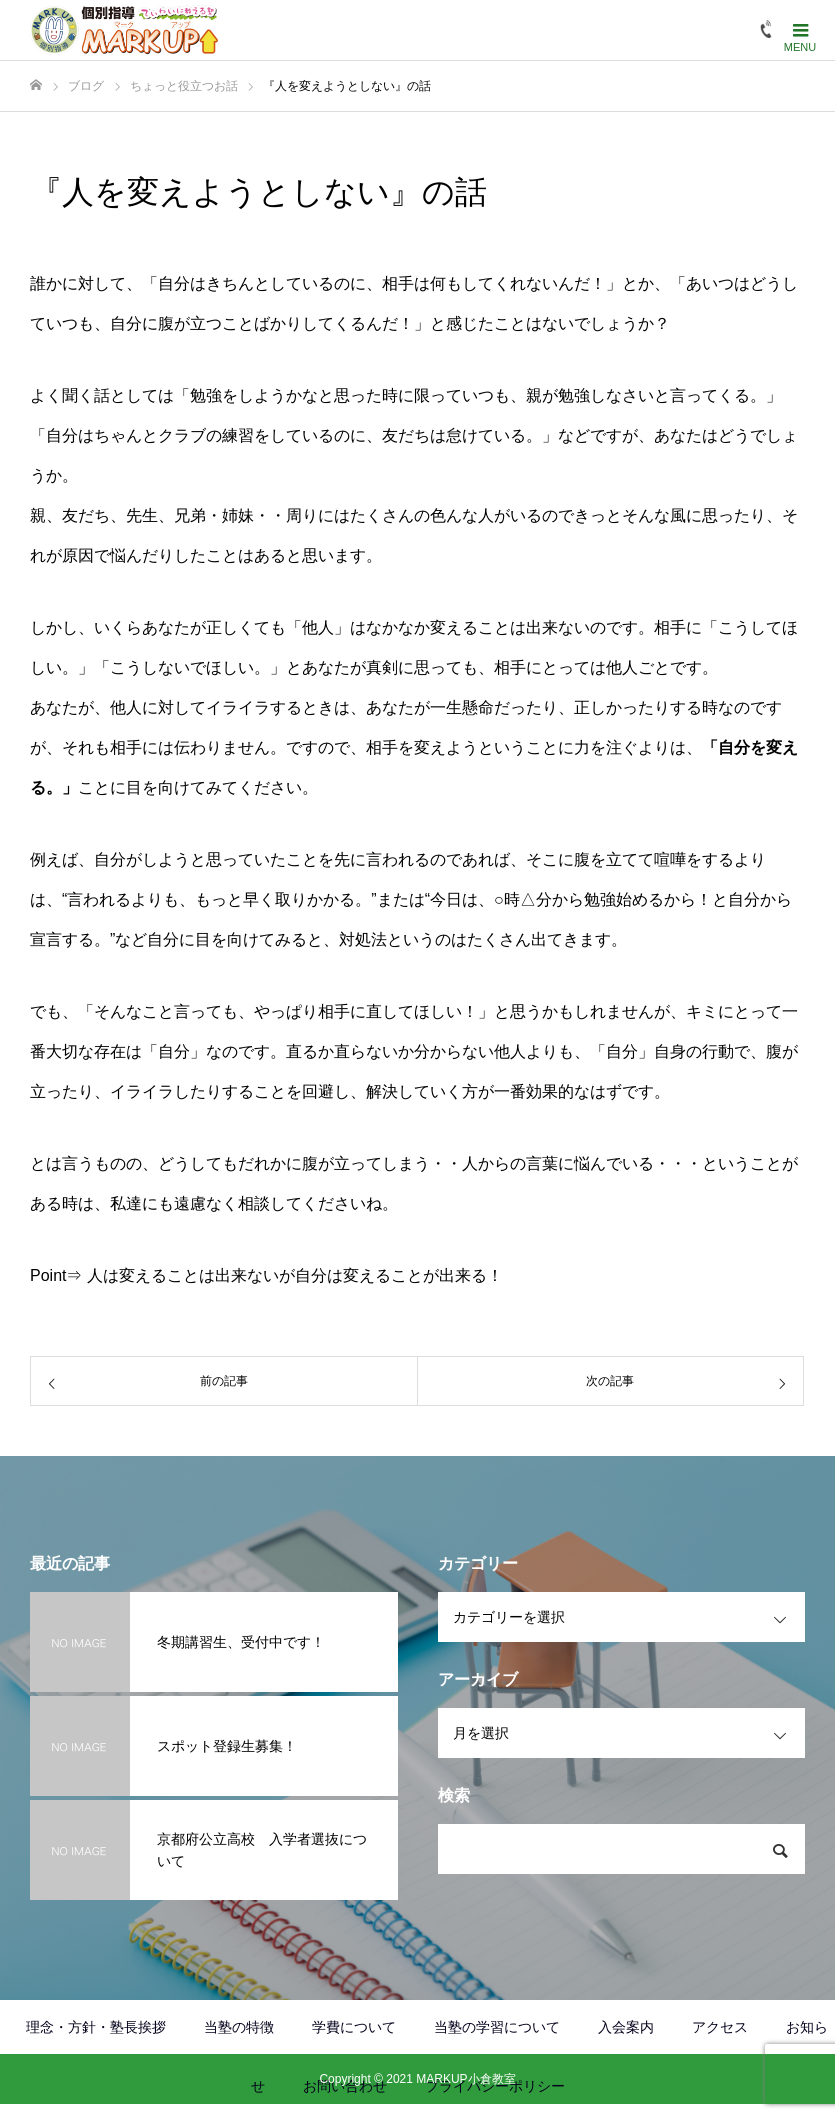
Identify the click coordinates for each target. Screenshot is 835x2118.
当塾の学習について (497, 2027)
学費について (354, 2027)
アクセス (720, 2027)
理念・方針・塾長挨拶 (96, 2027)
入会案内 (626, 2027)
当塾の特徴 (239, 2027)
